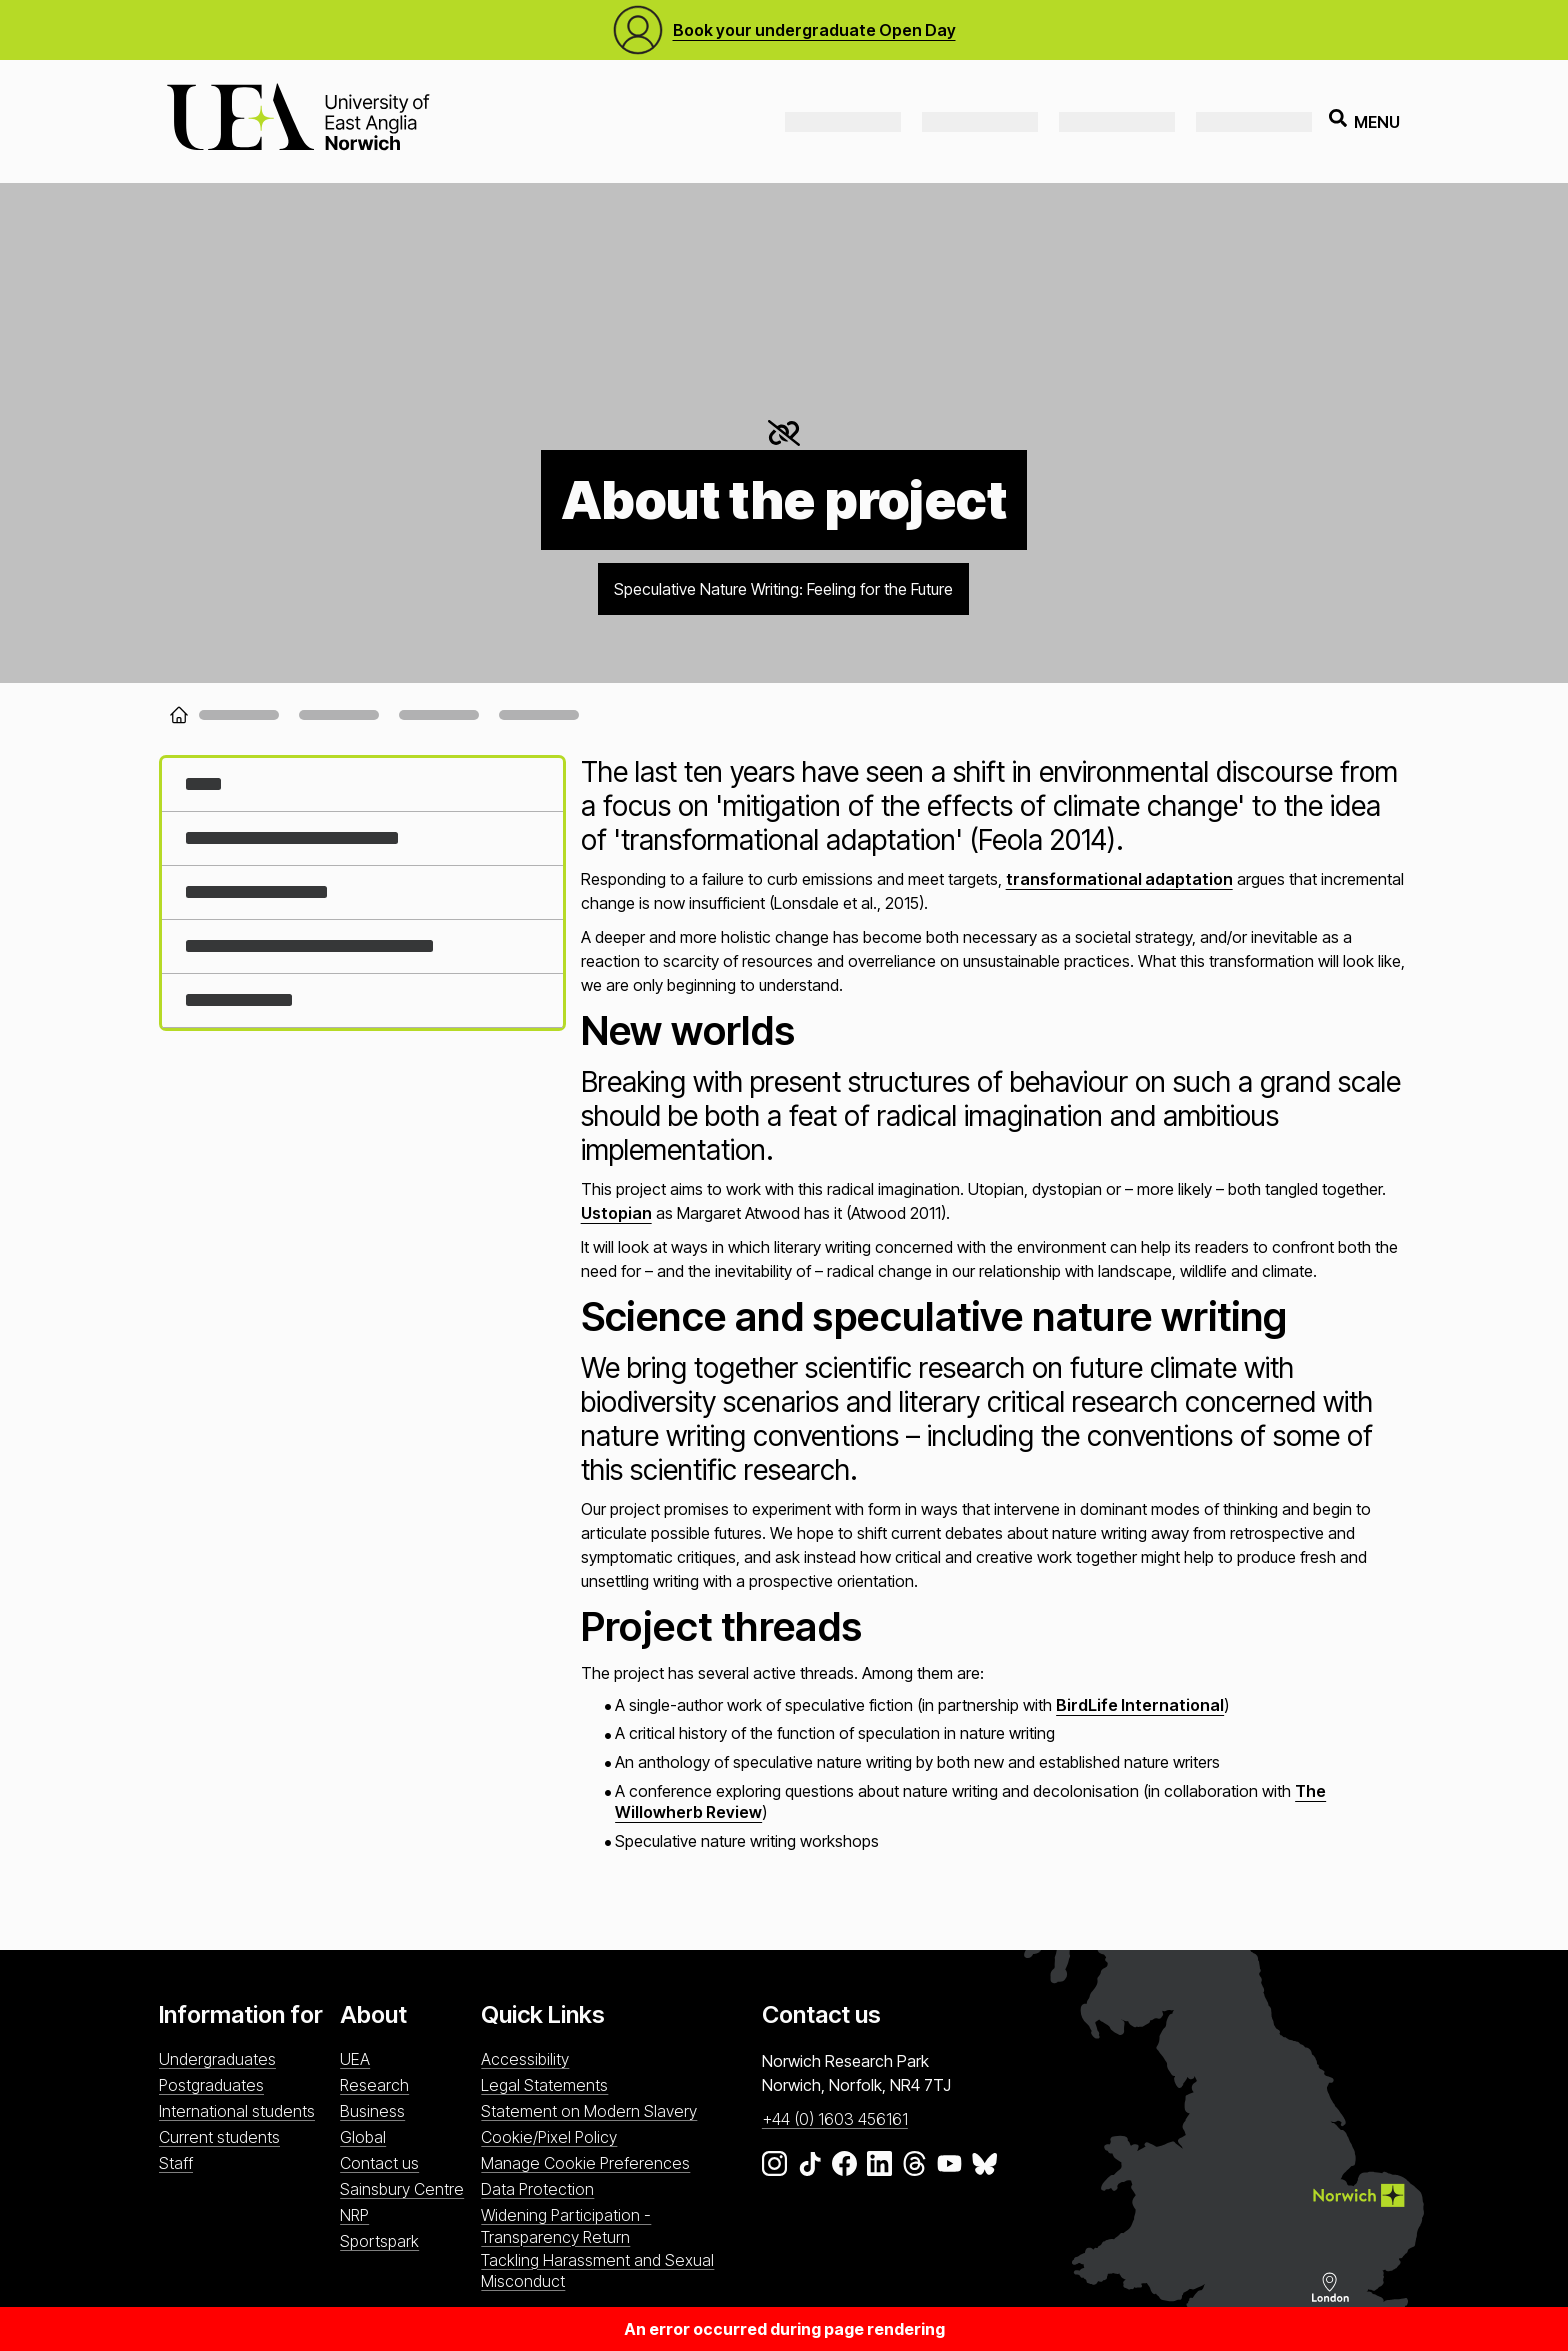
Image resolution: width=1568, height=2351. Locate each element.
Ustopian (616, 1213)
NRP (354, 2215)
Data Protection (537, 2189)
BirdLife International (1140, 1705)
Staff (176, 2163)
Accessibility (525, 2059)
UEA (355, 2059)
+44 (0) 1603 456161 (835, 2119)
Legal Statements (544, 2085)
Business (372, 2111)
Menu (1364, 121)
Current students (219, 2137)
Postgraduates (211, 2085)
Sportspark (379, 2241)
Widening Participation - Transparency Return (566, 2225)
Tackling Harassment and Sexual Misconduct (597, 2270)
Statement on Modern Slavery (589, 2111)
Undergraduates (217, 2059)
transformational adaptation (1119, 879)
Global (363, 2137)
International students (237, 2111)
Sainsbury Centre (402, 2189)
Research (374, 2085)
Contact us (379, 2163)
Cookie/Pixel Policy (549, 2137)
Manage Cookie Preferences (585, 2163)
